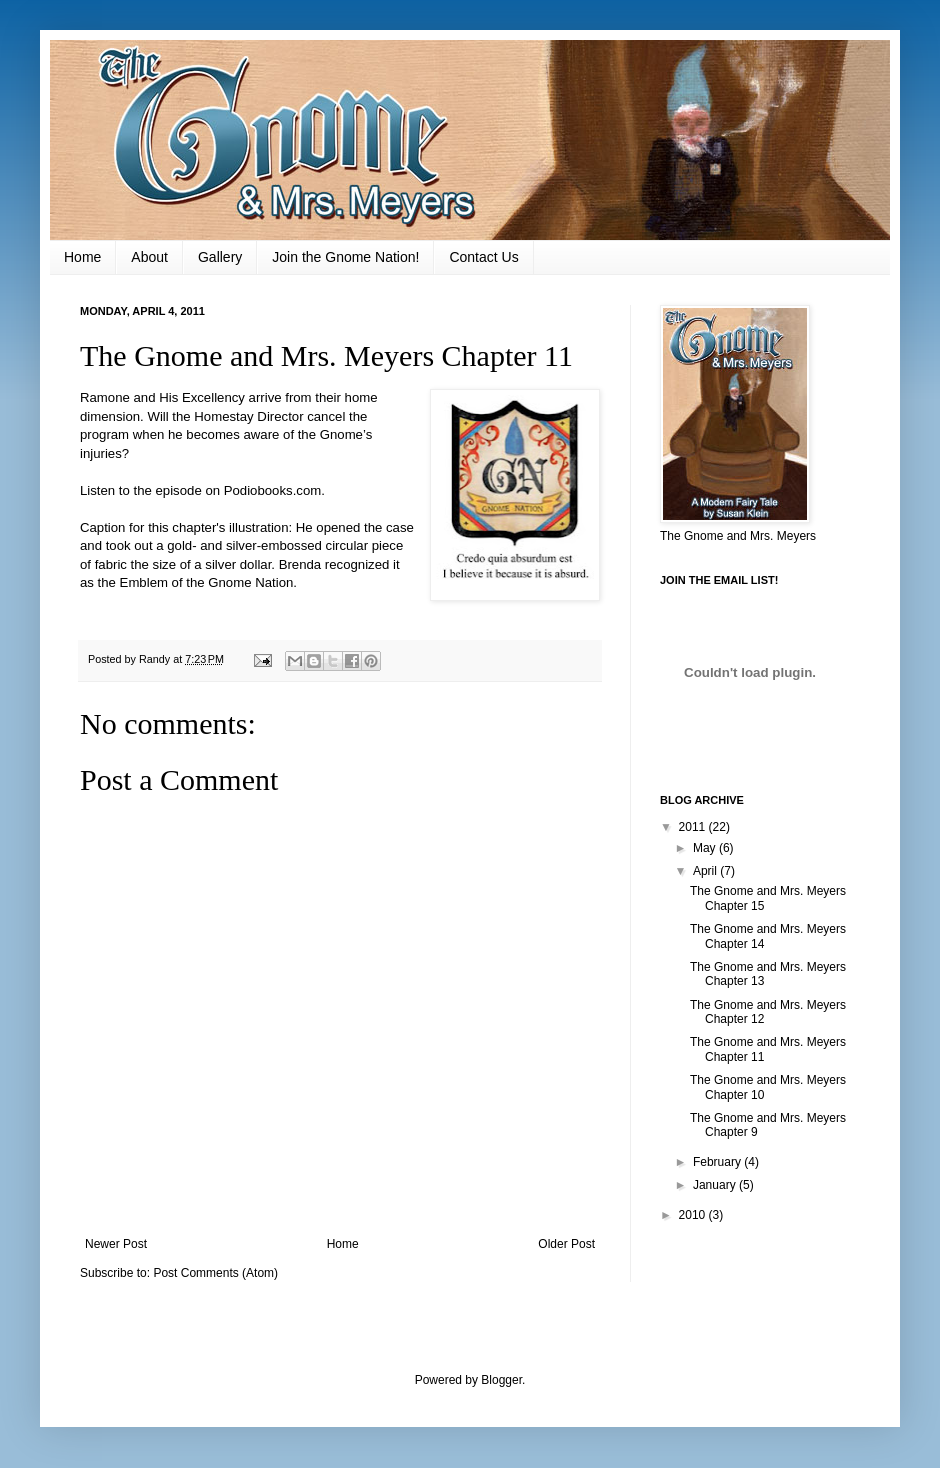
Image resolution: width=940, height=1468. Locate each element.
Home (82, 257)
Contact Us (483, 257)
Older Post (566, 1244)
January (716, 1185)
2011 (694, 827)
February (718, 1162)
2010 (694, 1215)
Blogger (501, 1380)
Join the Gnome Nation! (345, 257)
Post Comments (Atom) (215, 1273)
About (149, 257)
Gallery (220, 257)
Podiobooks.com (273, 490)
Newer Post (116, 1244)
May (706, 848)
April (706, 871)
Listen (97, 490)
